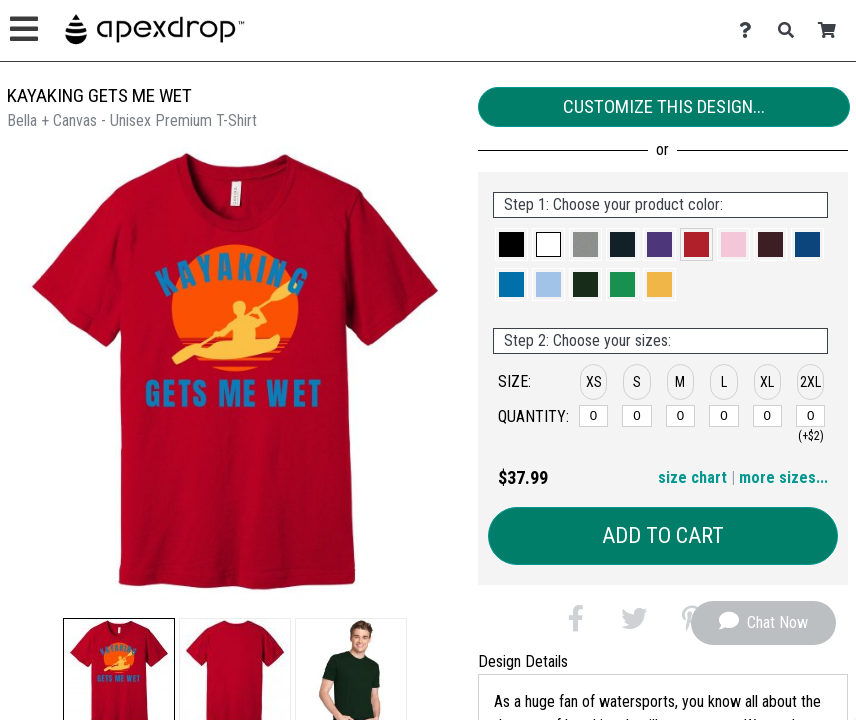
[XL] (768, 416)
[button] (511, 244)
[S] (637, 416)
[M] (681, 416)
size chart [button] (692, 477)
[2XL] (811, 416)
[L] (724, 416)
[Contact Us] (750, 30)
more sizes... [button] (783, 477)
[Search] (791, 30)
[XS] (594, 416)
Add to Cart (663, 535)
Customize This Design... (664, 106)
